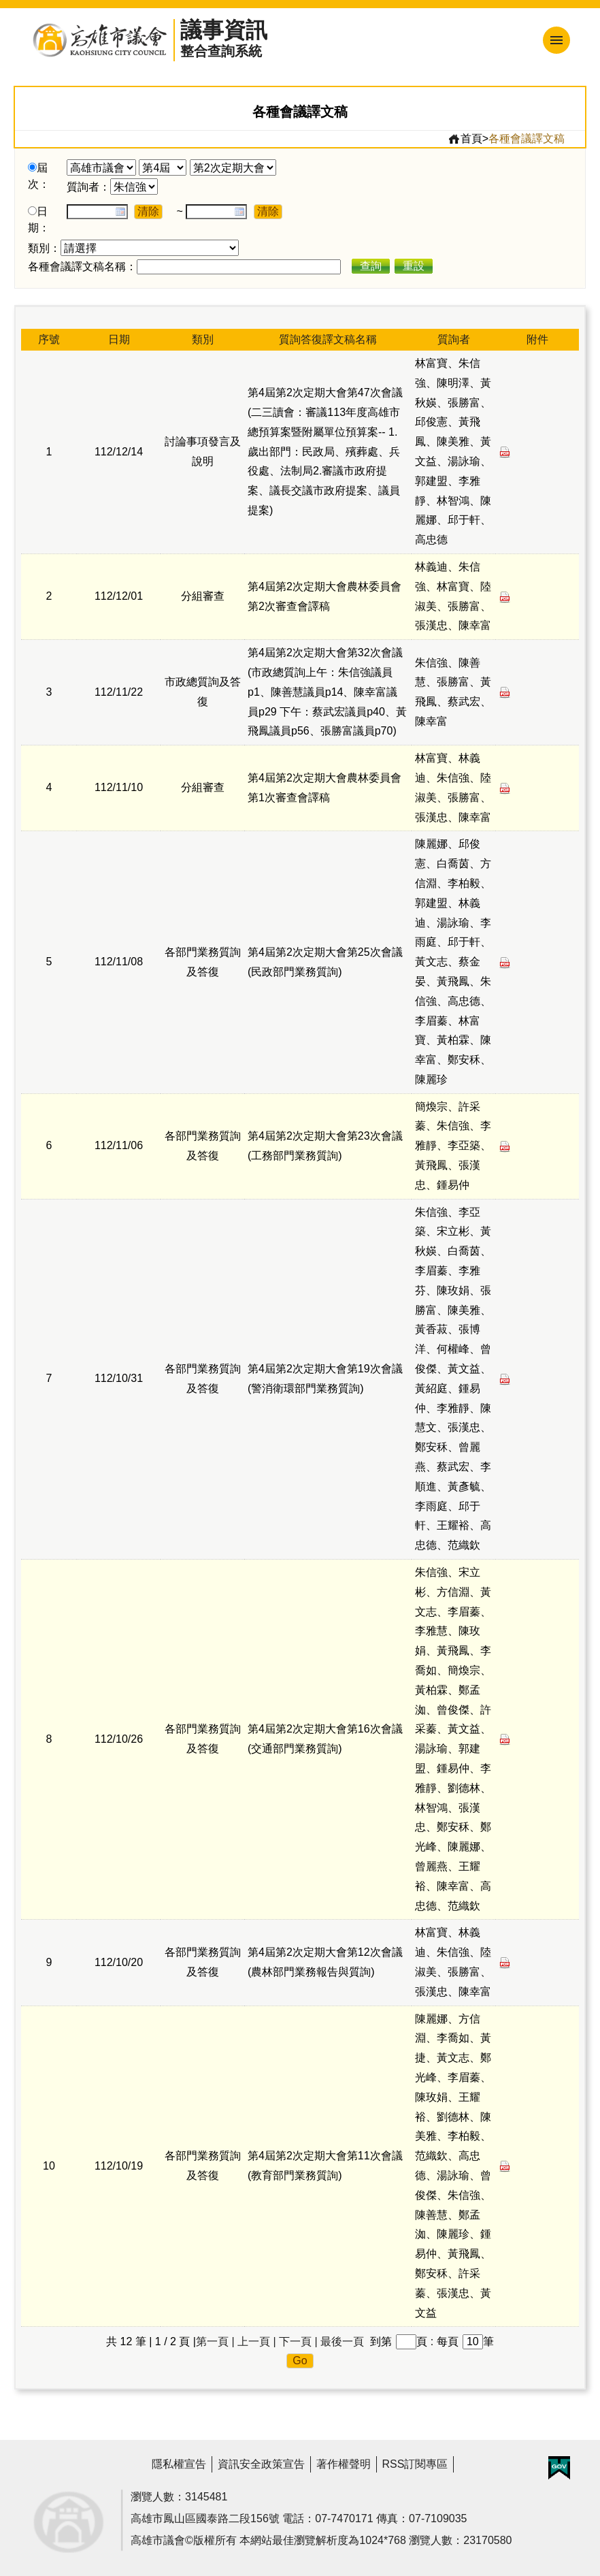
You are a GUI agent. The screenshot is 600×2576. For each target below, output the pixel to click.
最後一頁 (342, 2341)
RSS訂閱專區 (415, 2464)
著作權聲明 (343, 2464)
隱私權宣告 (179, 2464)
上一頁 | (256, 2341)
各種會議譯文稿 (526, 138)
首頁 (465, 139)
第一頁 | (215, 2341)
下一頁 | (298, 2341)
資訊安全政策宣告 (261, 2464)
